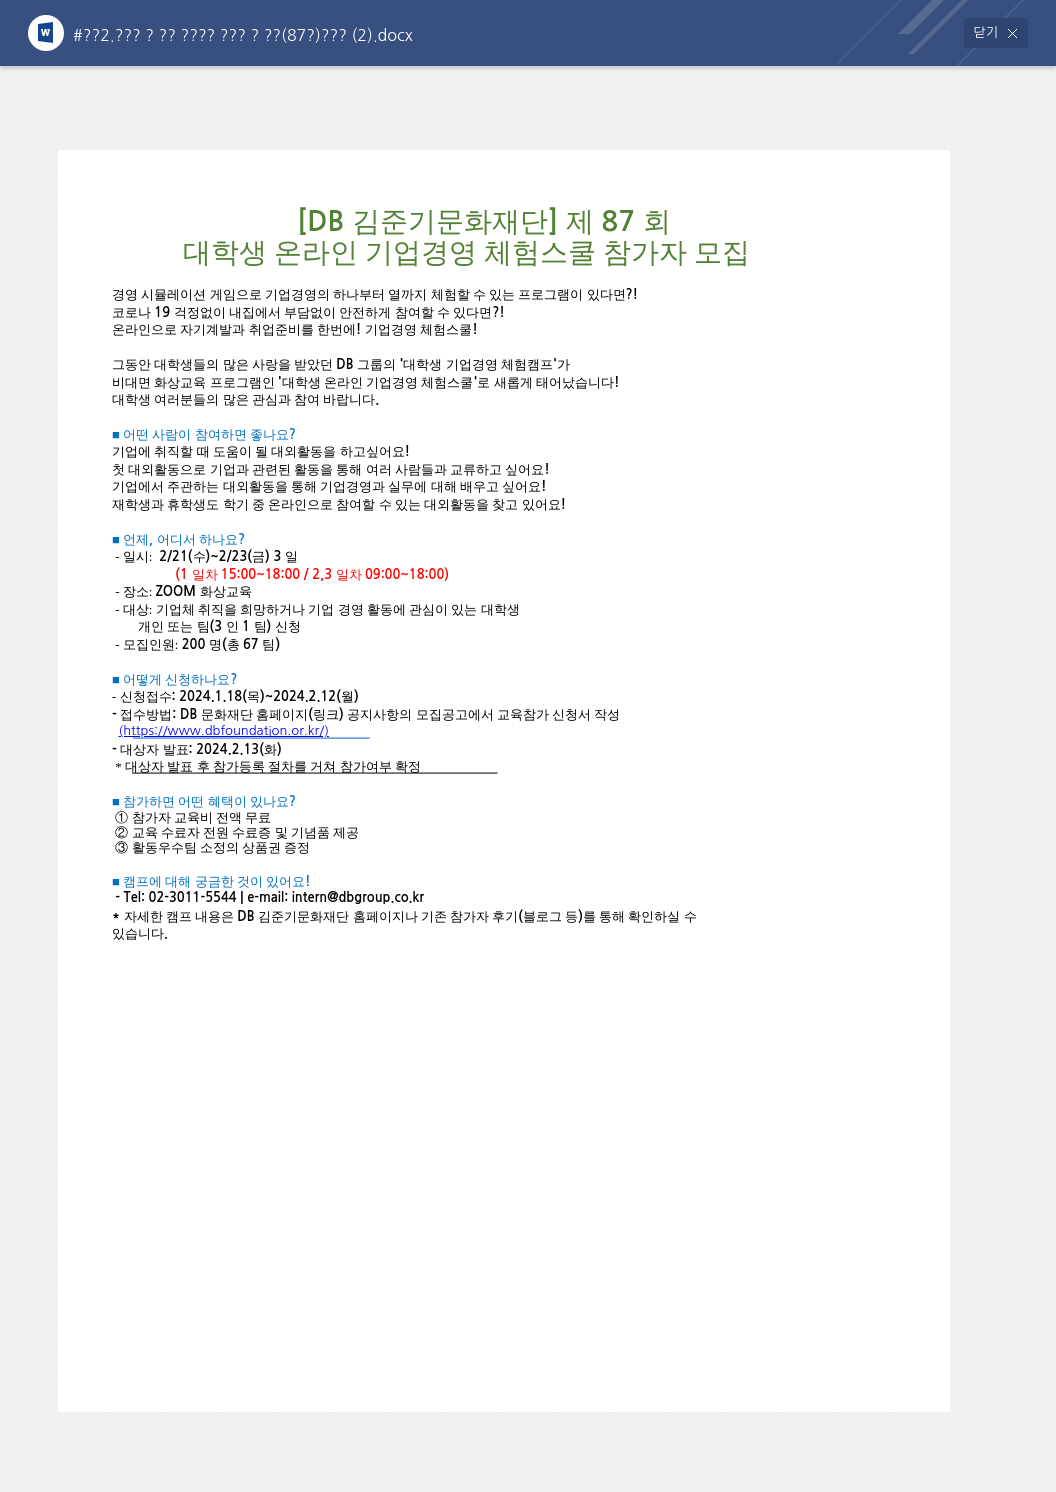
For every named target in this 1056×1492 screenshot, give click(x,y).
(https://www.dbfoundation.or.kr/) (224, 730)
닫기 (986, 32)
